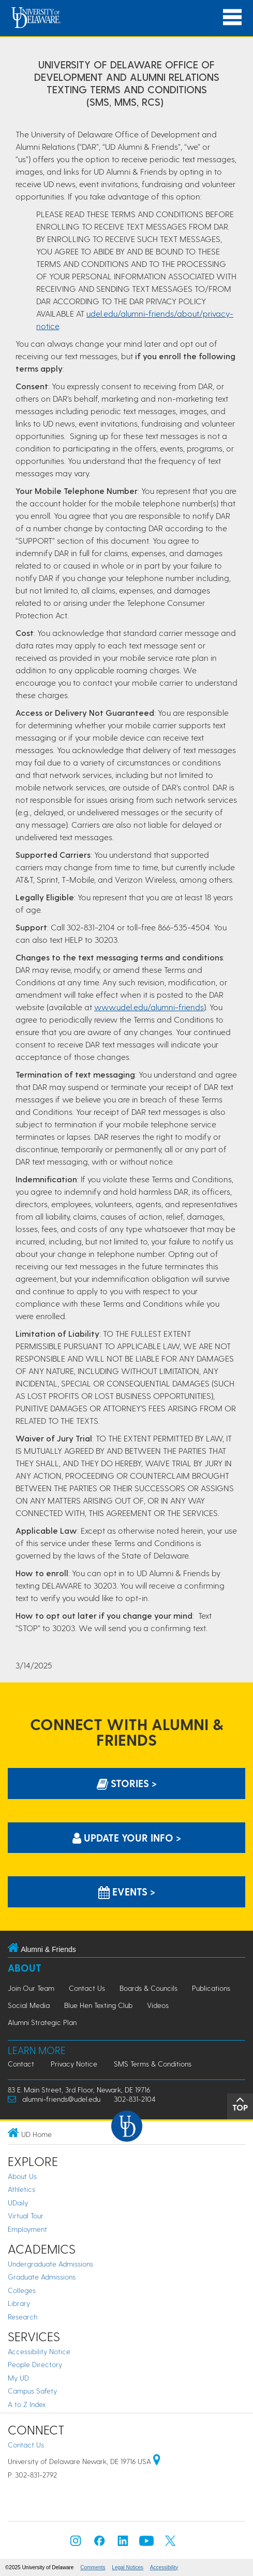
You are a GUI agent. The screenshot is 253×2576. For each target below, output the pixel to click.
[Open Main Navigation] (232, 17)
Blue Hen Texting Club (98, 2005)
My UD (18, 2377)
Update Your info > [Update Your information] (126, 1838)
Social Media (29, 2005)
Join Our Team (31, 1988)
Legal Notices (127, 2567)
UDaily (18, 2202)
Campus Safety (32, 2390)
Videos (158, 2005)
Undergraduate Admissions (50, 2263)
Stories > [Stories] (127, 1783)
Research (22, 2316)
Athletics (21, 2189)
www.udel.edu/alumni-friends (149, 1007)
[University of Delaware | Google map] (156, 2461)
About (24, 1968)
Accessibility (164, 2567)
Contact (21, 2063)
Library (19, 2303)
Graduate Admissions (42, 2276)
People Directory (35, 2364)
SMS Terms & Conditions (152, 2063)
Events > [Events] (126, 1892)
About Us (22, 2176)
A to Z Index (27, 2404)
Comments (92, 2567)
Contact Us (87, 1988)
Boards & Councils (148, 1988)
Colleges (22, 2290)
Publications (211, 1988)
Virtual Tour (25, 2215)
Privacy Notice (74, 2063)
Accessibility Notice (39, 2351)
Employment (27, 2229)
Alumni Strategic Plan (42, 2022)
